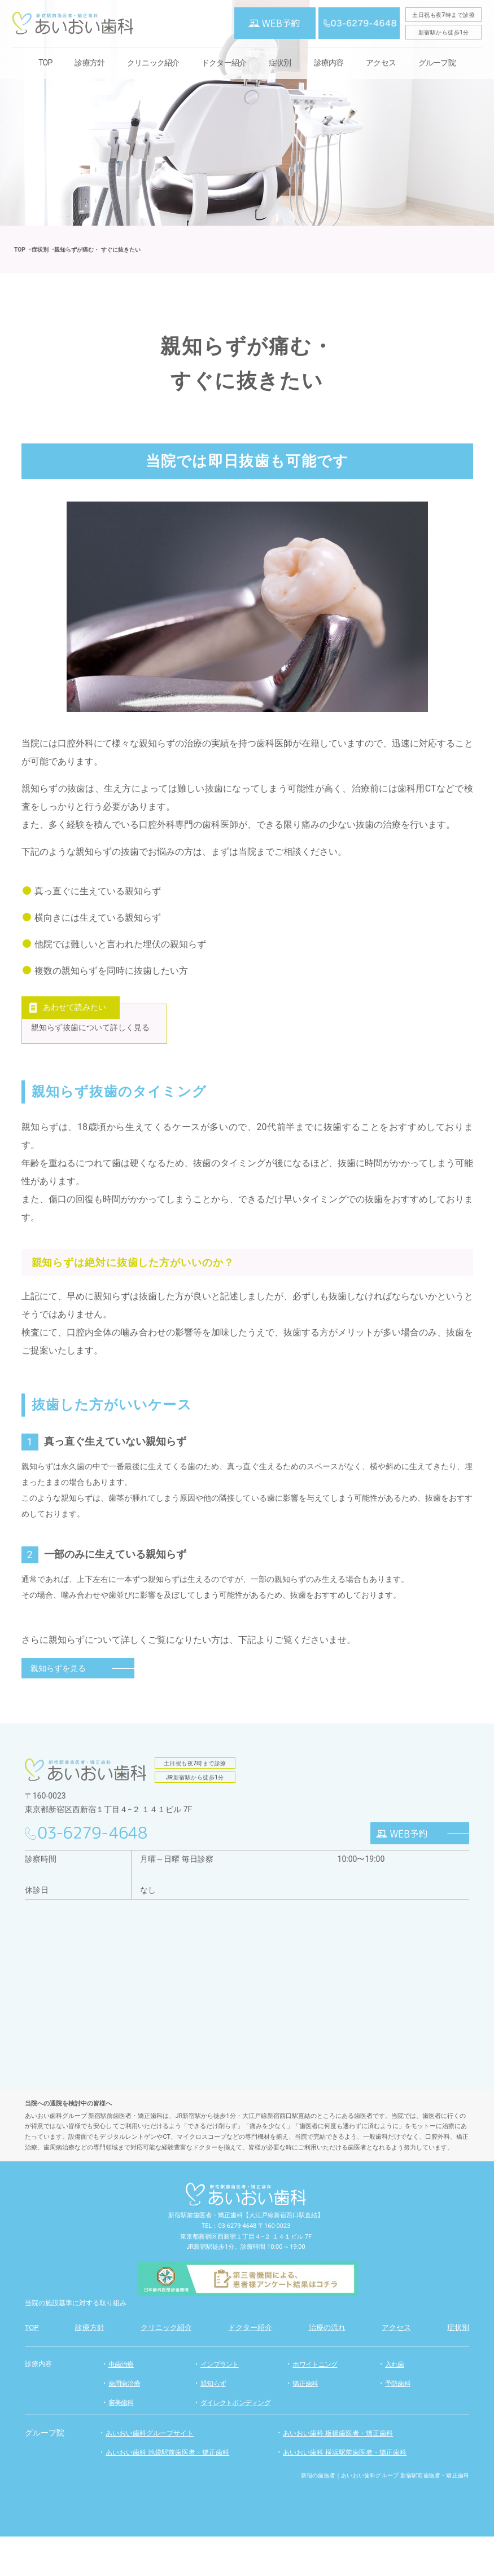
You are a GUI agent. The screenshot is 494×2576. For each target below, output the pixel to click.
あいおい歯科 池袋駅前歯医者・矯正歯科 (178, 2491)
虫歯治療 (122, 2403)
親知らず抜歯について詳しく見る (97, 1048)
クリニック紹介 (153, 62)
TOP (45, 62)
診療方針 (89, 62)
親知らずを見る (58, 1707)
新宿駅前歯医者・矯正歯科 (205, 2254)
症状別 (280, 62)
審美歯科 (122, 2442)
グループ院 (437, 62)
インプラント (221, 2403)
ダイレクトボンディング (238, 2442)
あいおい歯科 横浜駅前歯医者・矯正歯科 (355, 2491)
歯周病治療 (125, 2423)
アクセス (381, 62)
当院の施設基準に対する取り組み (84, 2341)
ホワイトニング (316, 2403)
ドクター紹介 (224, 62)
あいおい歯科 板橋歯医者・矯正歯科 (347, 2472)
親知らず (214, 2423)
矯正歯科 (306, 2423)
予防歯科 (399, 2423)
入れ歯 (395, 2403)
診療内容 (39, 2403)
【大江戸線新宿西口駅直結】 (283, 2254)
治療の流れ (327, 2367)
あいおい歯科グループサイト (157, 2472)
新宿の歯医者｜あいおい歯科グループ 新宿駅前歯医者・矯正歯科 (385, 2515)
